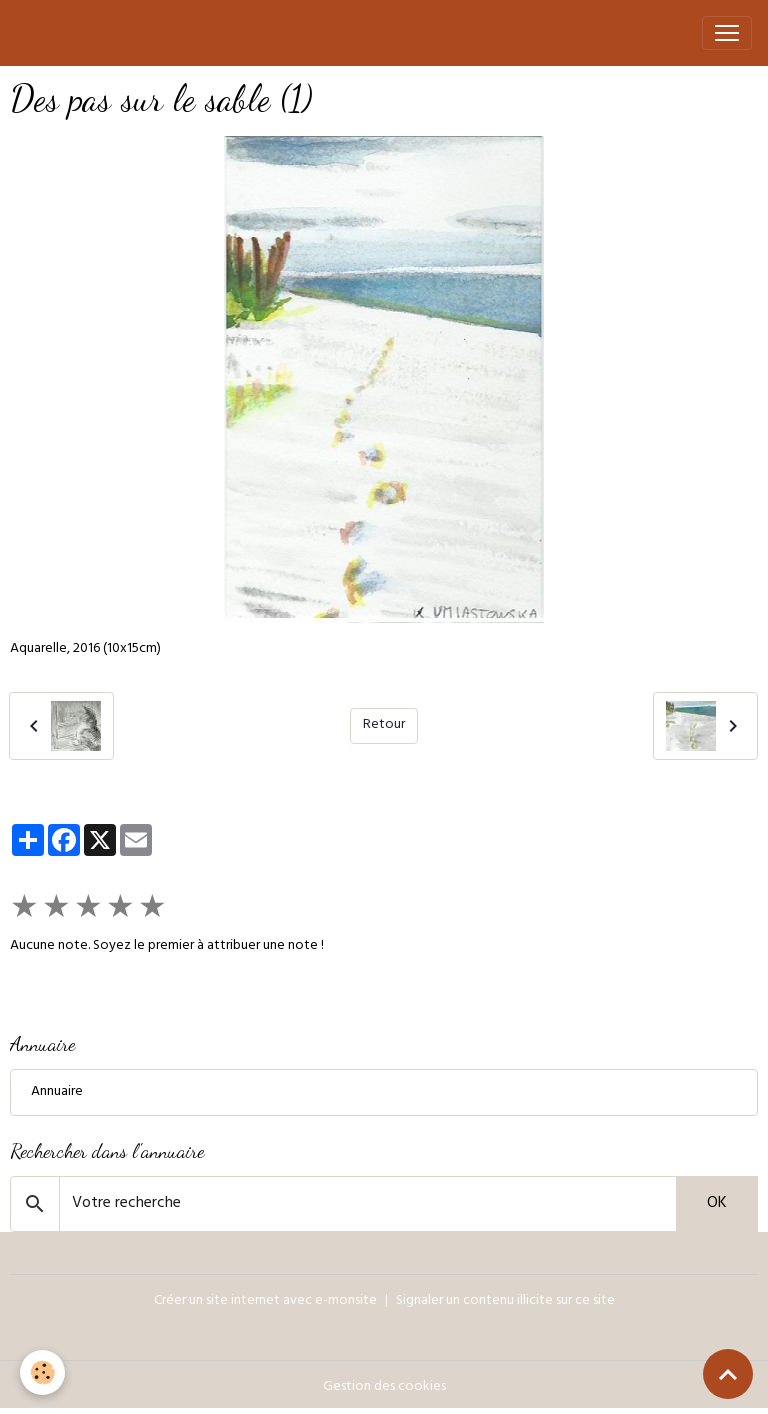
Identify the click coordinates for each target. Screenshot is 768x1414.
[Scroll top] (728, 1374)
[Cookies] (42, 1372)
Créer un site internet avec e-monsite (265, 1301)
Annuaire (57, 1092)
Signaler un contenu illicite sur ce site (505, 1301)
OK (717, 1204)
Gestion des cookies (384, 1387)
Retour (384, 725)
